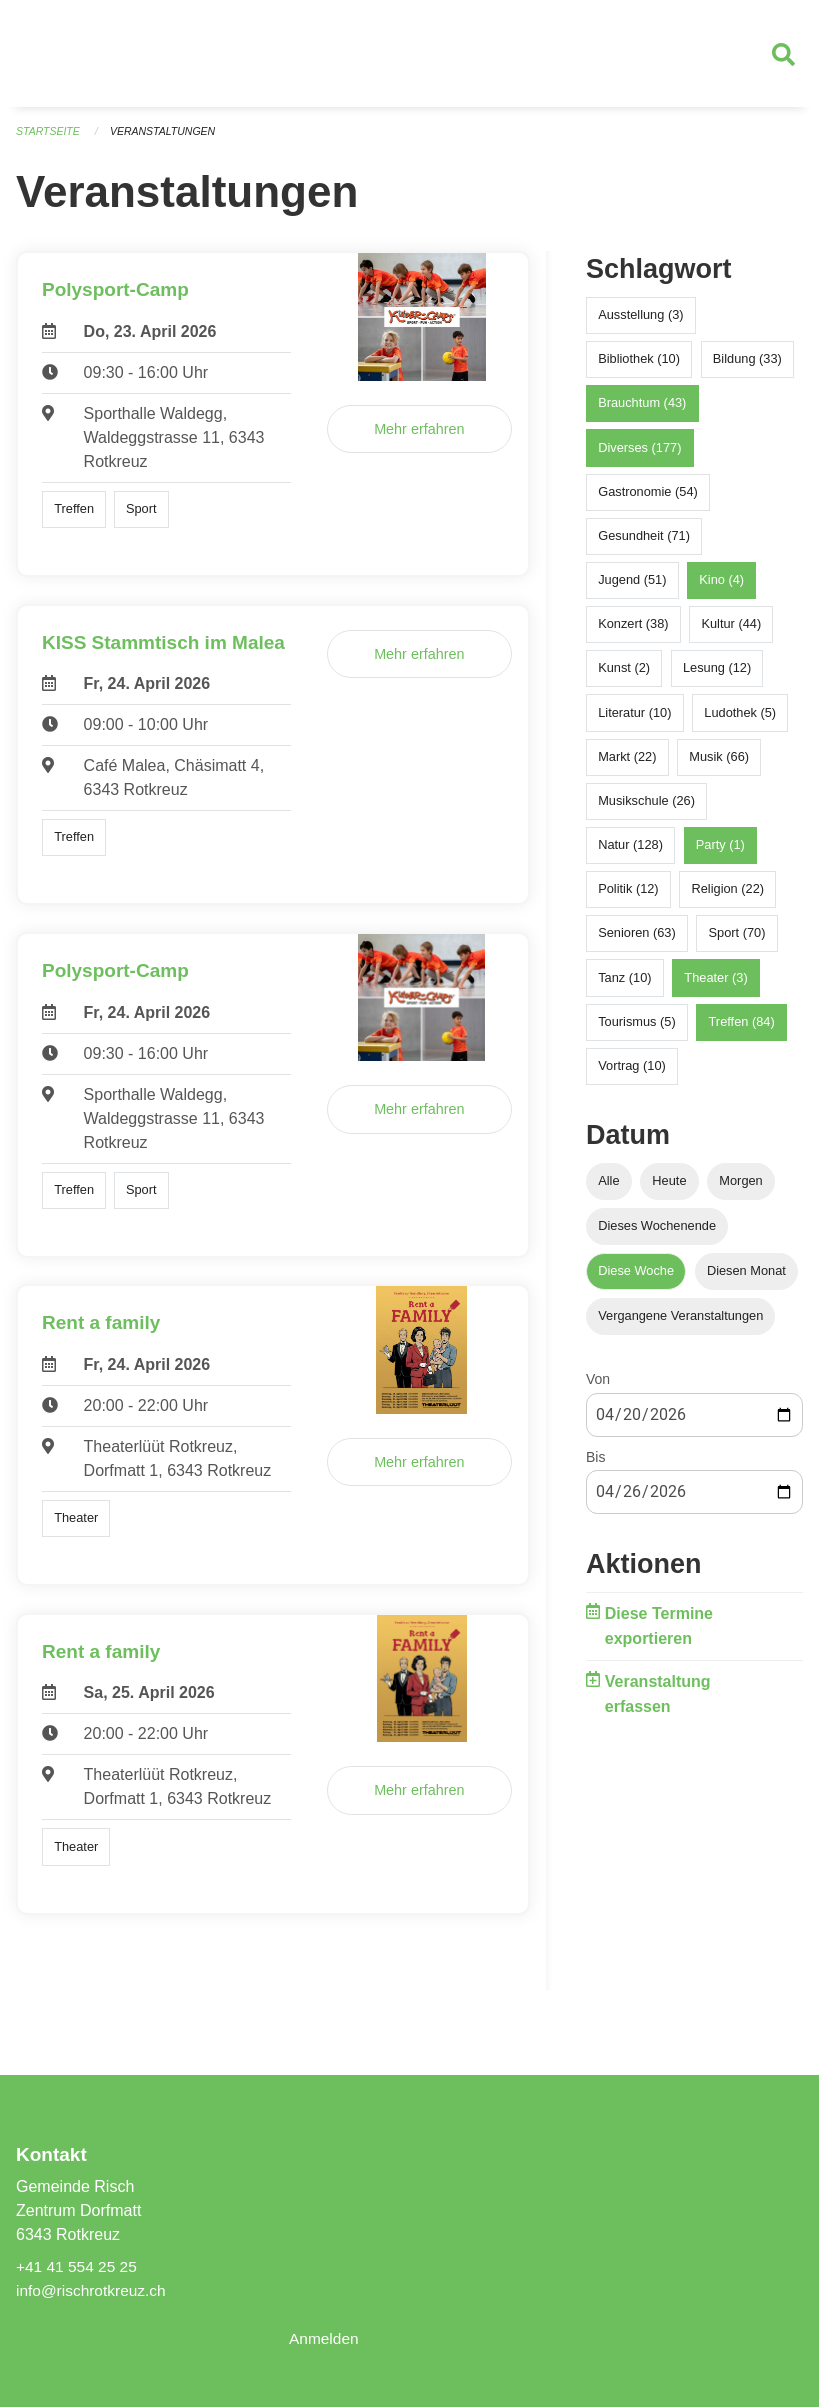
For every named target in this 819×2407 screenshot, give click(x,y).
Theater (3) (715, 986)
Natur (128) (630, 853)
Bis (595, 1466)
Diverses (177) (639, 455)
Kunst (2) (624, 676)
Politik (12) (628, 897)
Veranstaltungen (168, 140)
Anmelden (325, 2338)
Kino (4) (721, 588)
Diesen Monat (746, 1279)
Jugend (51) (632, 588)
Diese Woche (636, 1279)
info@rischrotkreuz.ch (93, 2290)
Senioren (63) (637, 941)
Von (598, 1388)
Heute (669, 1189)
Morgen (740, 1189)
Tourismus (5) (637, 1030)
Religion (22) (727, 897)
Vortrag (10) (632, 1074)
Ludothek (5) (740, 721)
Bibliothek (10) (639, 367)
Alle (608, 1189)
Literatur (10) (634, 721)
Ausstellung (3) (640, 323)
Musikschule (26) (646, 809)
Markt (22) (627, 765)
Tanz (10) (624, 986)
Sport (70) (737, 941)
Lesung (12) (717, 676)
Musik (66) (719, 765)
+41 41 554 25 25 (78, 2266)
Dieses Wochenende (657, 1234)
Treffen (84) (742, 1030)
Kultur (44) (731, 632)
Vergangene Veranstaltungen (680, 1324)
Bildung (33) (747, 367)
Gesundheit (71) (644, 544)
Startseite (49, 140)
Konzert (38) (633, 632)
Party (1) (720, 853)
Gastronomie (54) (648, 500)
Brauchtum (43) (642, 411)
